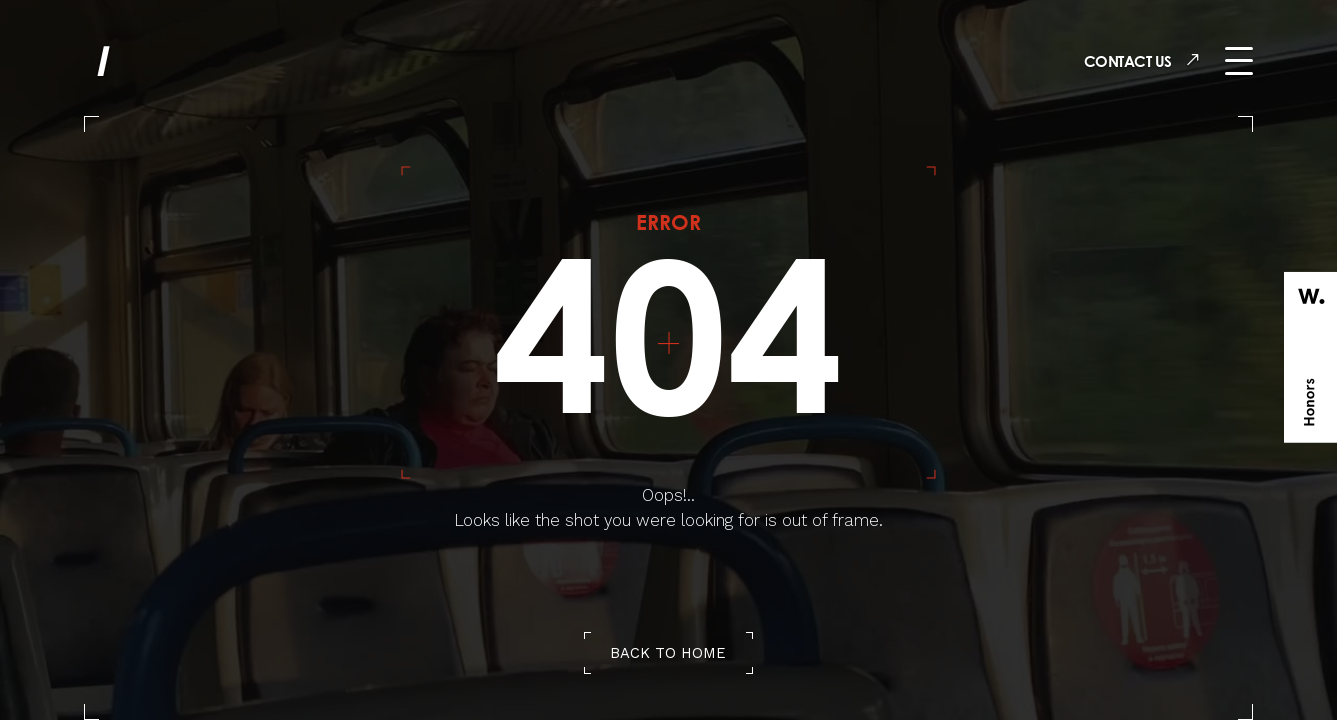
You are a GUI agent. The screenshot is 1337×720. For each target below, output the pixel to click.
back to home (668, 653)
